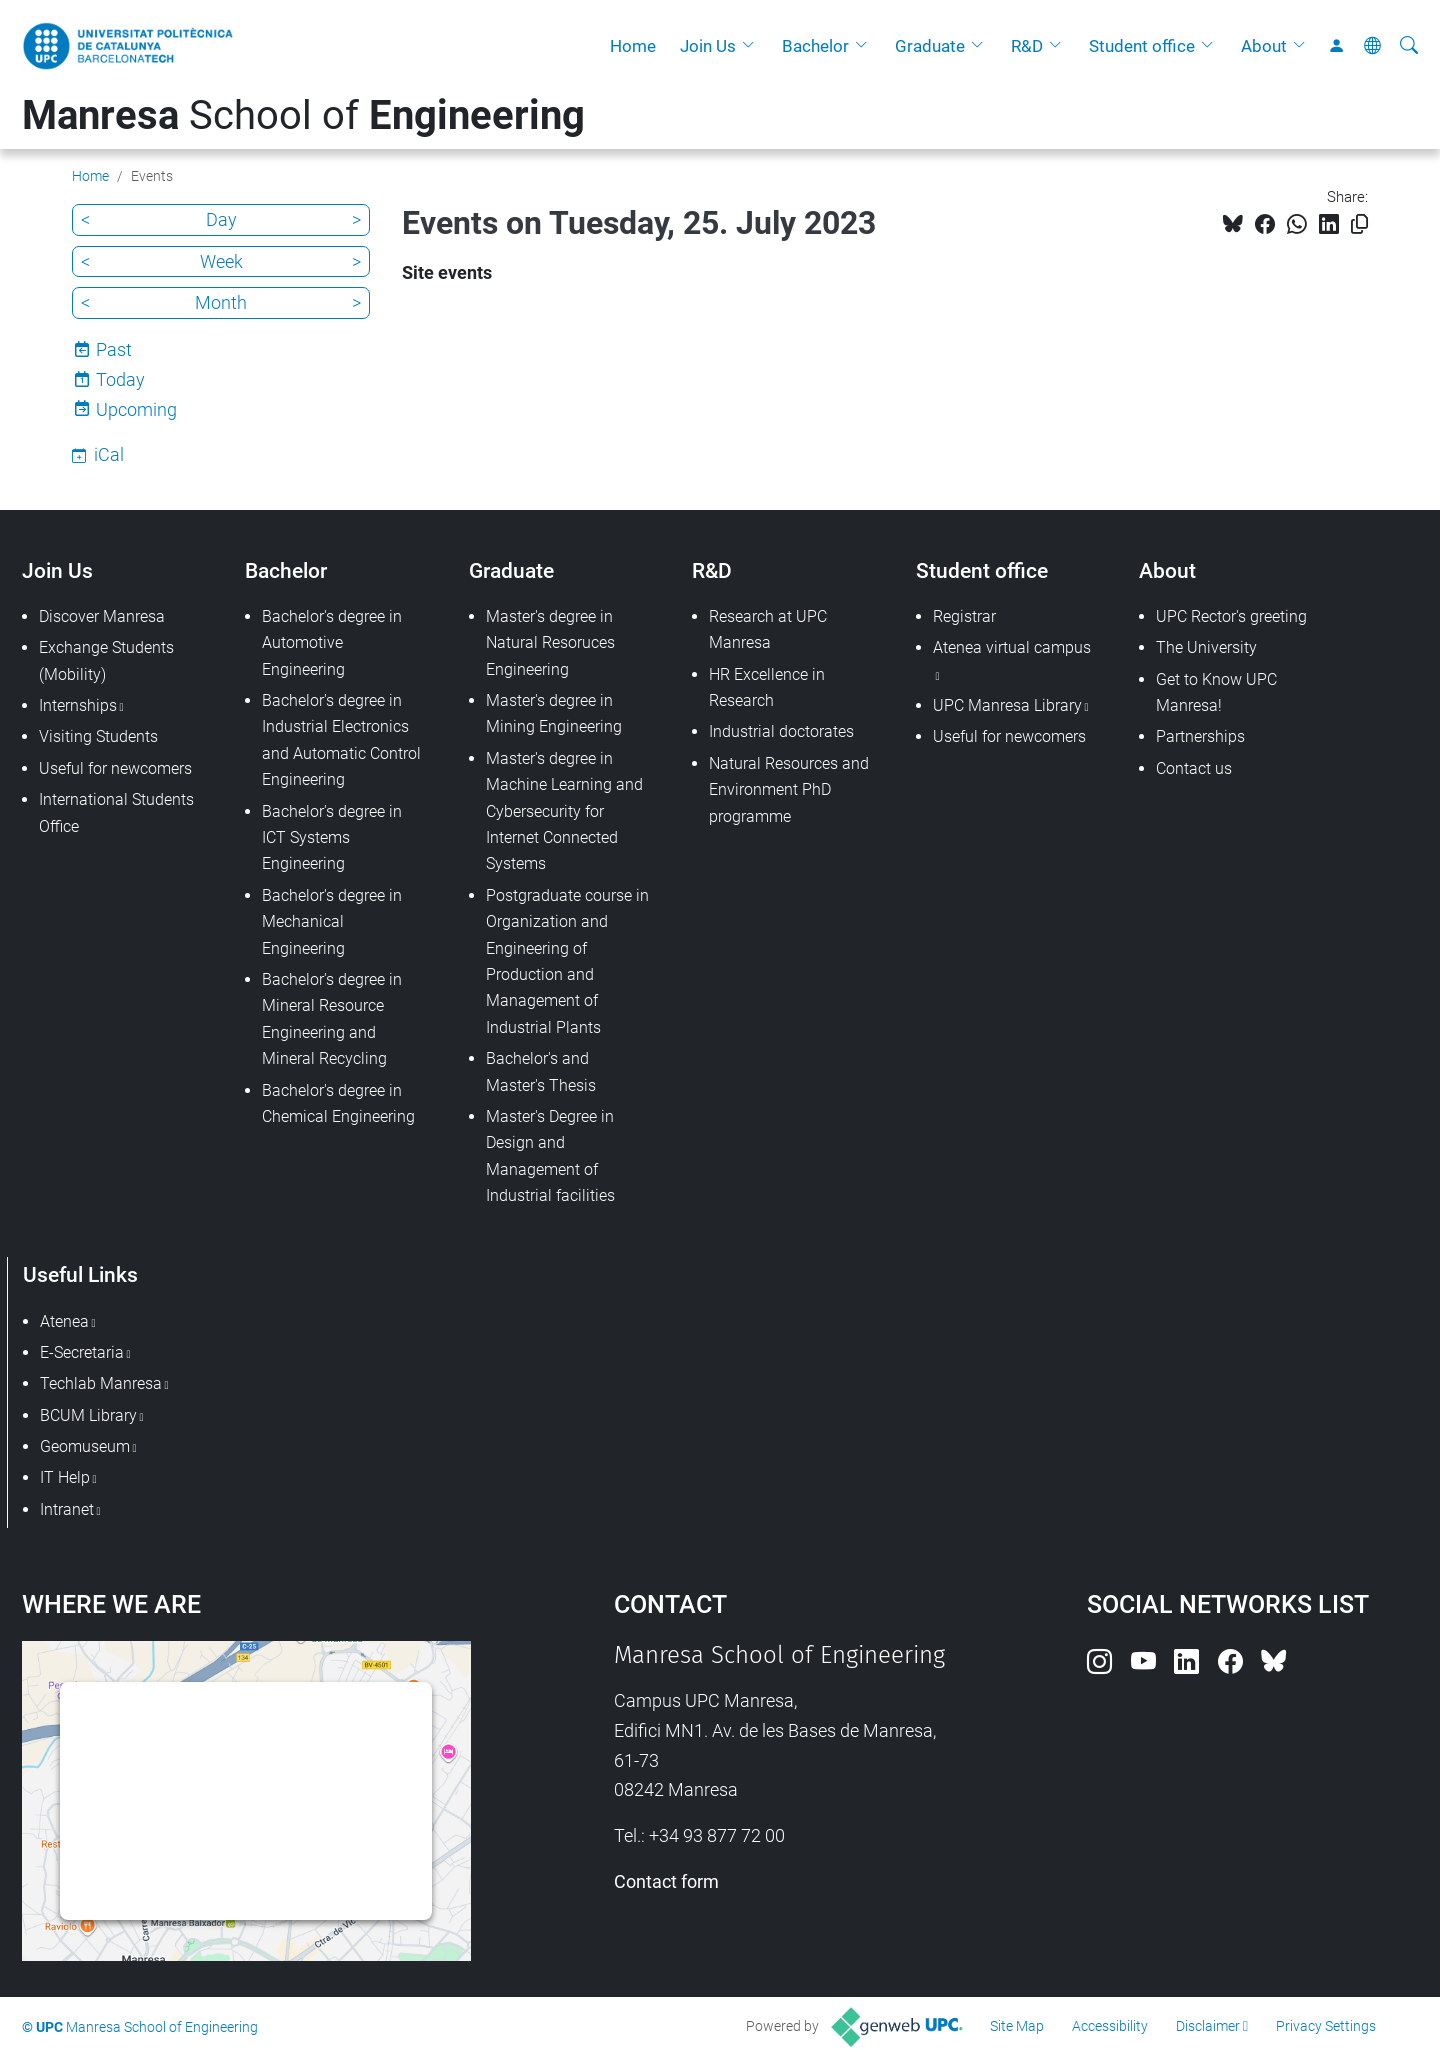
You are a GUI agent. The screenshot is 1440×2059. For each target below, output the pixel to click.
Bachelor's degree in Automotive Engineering (332, 643)
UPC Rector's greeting (1231, 616)
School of (303, 115)
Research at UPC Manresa (768, 629)
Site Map (1017, 2026)
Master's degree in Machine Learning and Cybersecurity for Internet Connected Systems (564, 811)
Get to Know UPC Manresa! (1216, 692)
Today (120, 379)
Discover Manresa (102, 616)
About (1264, 46)
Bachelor (815, 46)
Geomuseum (85, 1446)
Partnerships (1200, 736)
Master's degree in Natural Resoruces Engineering (550, 643)
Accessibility (1110, 2026)
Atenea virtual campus (1012, 647)
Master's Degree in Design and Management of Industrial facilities (550, 1156)
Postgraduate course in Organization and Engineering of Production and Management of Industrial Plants (567, 961)
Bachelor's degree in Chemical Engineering (338, 1103)
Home (633, 46)
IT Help (65, 1477)
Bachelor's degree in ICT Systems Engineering (332, 838)
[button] (753, 46)
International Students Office (116, 812)
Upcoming (136, 409)
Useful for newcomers (115, 768)
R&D (1027, 46)
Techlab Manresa (101, 1383)
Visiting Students (98, 736)
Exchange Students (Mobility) (106, 660)
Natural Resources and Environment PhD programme (789, 790)
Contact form (666, 1881)
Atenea (64, 1321)
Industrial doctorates (781, 731)
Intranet (67, 1509)
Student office (1142, 46)
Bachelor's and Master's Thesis (541, 1071)
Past (114, 349)
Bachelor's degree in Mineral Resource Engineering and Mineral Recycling (332, 1019)
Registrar (964, 616)
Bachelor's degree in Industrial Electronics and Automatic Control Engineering (341, 740)
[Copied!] (1359, 224)
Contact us (1194, 768)
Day (221, 219)
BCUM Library (88, 1415)
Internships (78, 705)
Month (221, 302)
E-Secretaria (82, 1352)
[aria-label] (1409, 46)
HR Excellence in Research (767, 687)
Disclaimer (1208, 2026)
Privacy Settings (1326, 2026)
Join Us (708, 46)
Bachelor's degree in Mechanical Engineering (332, 922)
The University (1206, 647)
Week (221, 261)
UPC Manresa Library (1007, 705)
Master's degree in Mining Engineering (554, 713)
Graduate (930, 46)
